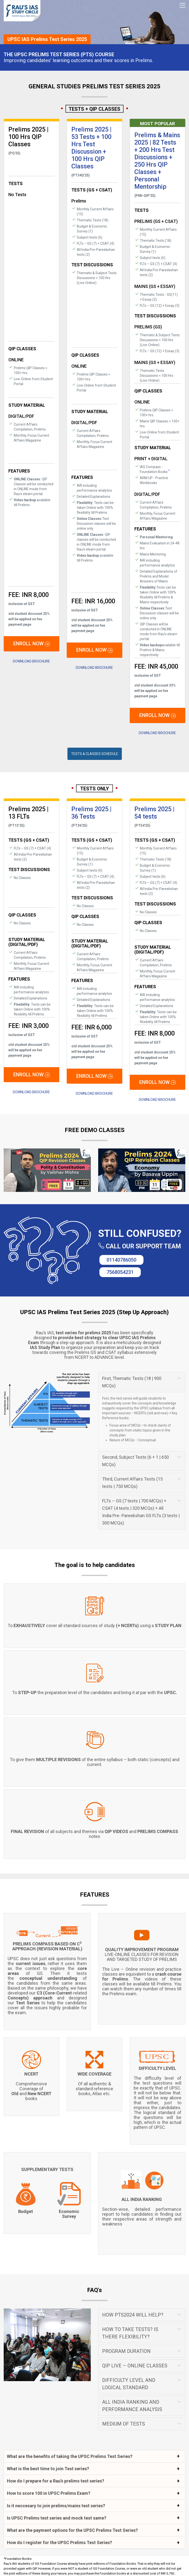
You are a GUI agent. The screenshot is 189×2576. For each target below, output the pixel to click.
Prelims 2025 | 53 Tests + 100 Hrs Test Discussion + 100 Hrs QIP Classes (91, 148)
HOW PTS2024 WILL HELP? (132, 2315)
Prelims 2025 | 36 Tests (91, 813)
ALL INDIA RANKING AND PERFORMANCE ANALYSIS (132, 2405)
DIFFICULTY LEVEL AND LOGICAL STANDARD (128, 2383)
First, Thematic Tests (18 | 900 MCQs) (131, 1382)
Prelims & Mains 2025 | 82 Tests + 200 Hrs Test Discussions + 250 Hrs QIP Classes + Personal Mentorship (157, 161)
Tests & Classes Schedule (94, 754)
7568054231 (120, 1272)
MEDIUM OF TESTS (123, 2424)
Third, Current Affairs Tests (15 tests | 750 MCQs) (132, 1482)
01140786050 (121, 1260)
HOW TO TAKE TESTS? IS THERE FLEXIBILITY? (130, 2333)
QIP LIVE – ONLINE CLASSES (134, 2366)
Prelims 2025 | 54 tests (154, 813)
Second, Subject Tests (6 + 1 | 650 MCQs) (135, 1461)
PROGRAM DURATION (126, 2351)
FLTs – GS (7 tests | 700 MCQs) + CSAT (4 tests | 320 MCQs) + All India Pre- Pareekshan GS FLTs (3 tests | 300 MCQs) (141, 1511)
